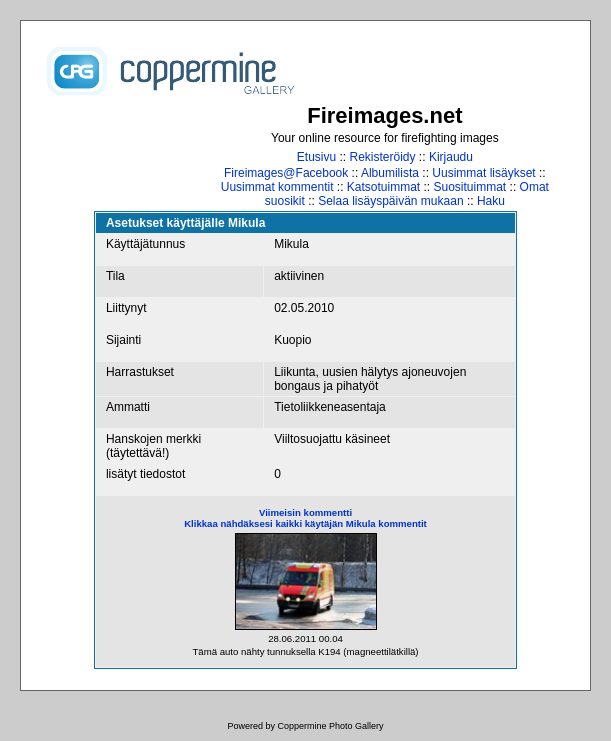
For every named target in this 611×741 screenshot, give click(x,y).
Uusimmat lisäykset (483, 173)
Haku (491, 201)
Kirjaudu (451, 157)
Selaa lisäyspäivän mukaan (390, 201)
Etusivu (316, 157)
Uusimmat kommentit (277, 187)
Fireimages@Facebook (286, 173)
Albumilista (390, 173)
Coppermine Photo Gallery (330, 726)
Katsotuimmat (383, 187)
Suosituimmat (470, 187)
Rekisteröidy (383, 157)
